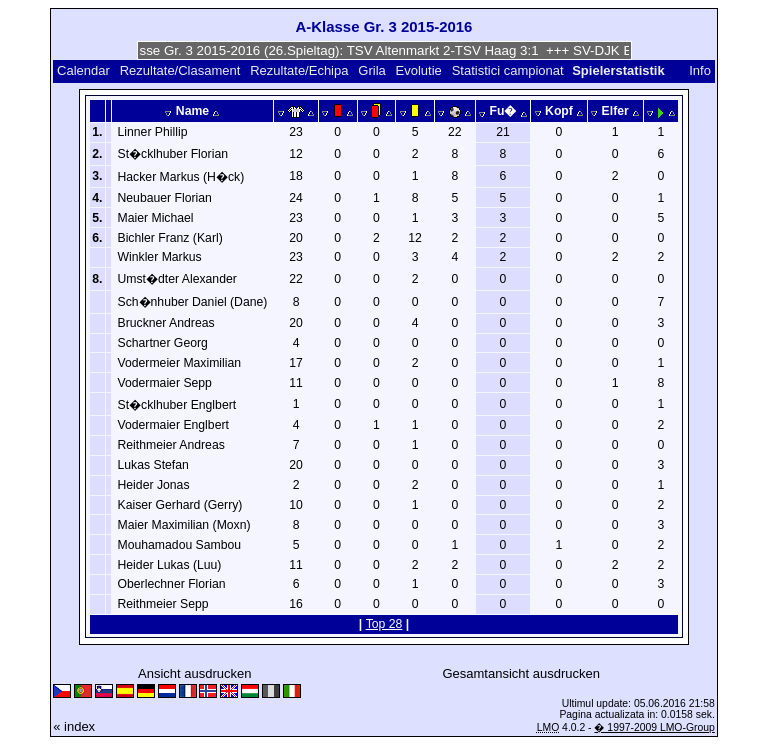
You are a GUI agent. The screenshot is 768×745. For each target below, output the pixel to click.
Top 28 (384, 624)
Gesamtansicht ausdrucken (521, 673)
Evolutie (419, 70)
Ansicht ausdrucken (194, 673)
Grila (371, 70)
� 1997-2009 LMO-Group (654, 727)
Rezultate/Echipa (299, 70)
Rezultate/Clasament (180, 70)
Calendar (83, 70)
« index (74, 726)
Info (700, 70)
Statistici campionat (508, 70)
